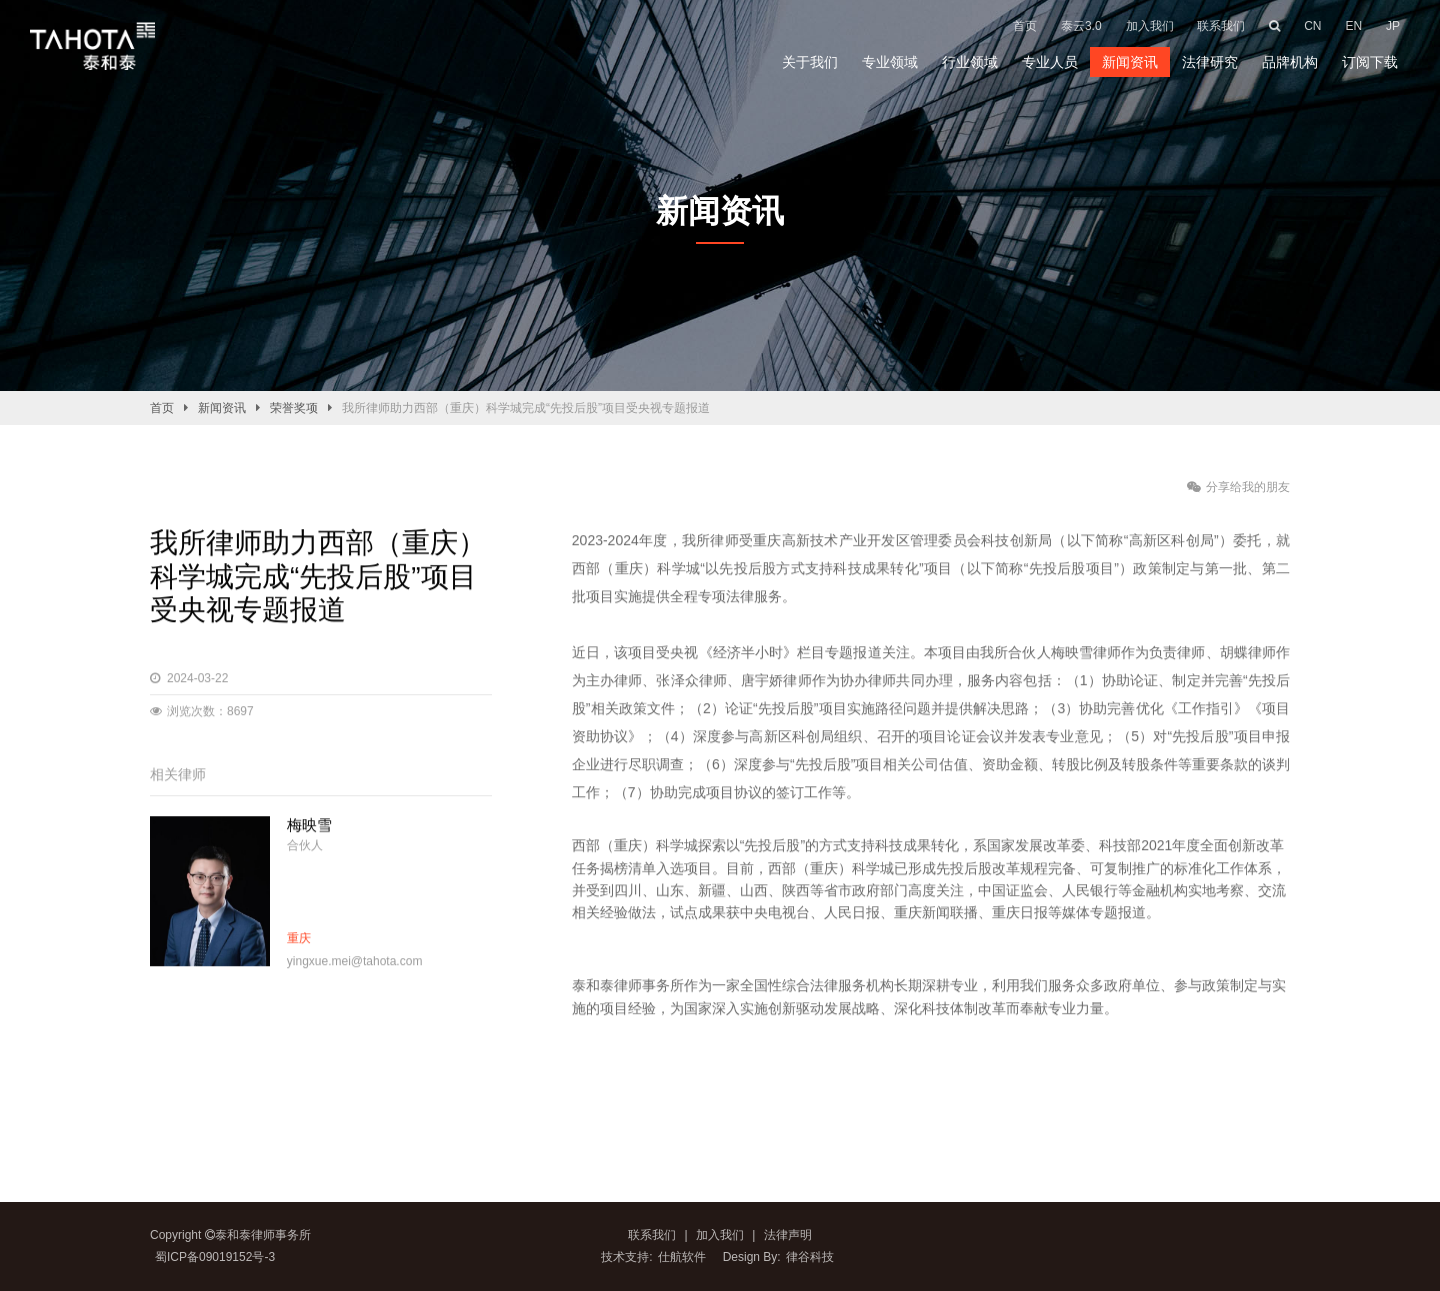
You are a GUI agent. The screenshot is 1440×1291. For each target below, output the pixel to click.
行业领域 (970, 62)
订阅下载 (1370, 62)
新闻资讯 (1130, 62)
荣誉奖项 (294, 408)
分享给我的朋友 (1238, 487)
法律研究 (1210, 62)
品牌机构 (1290, 62)
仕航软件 (682, 1257)
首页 (162, 408)
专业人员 (1050, 62)
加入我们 (718, 1235)
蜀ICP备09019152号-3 (215, 1257)
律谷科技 (810, 1257)
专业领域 (890, 62)
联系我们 (652, 1235)
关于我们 (810, 62)
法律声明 (788, 1235)
